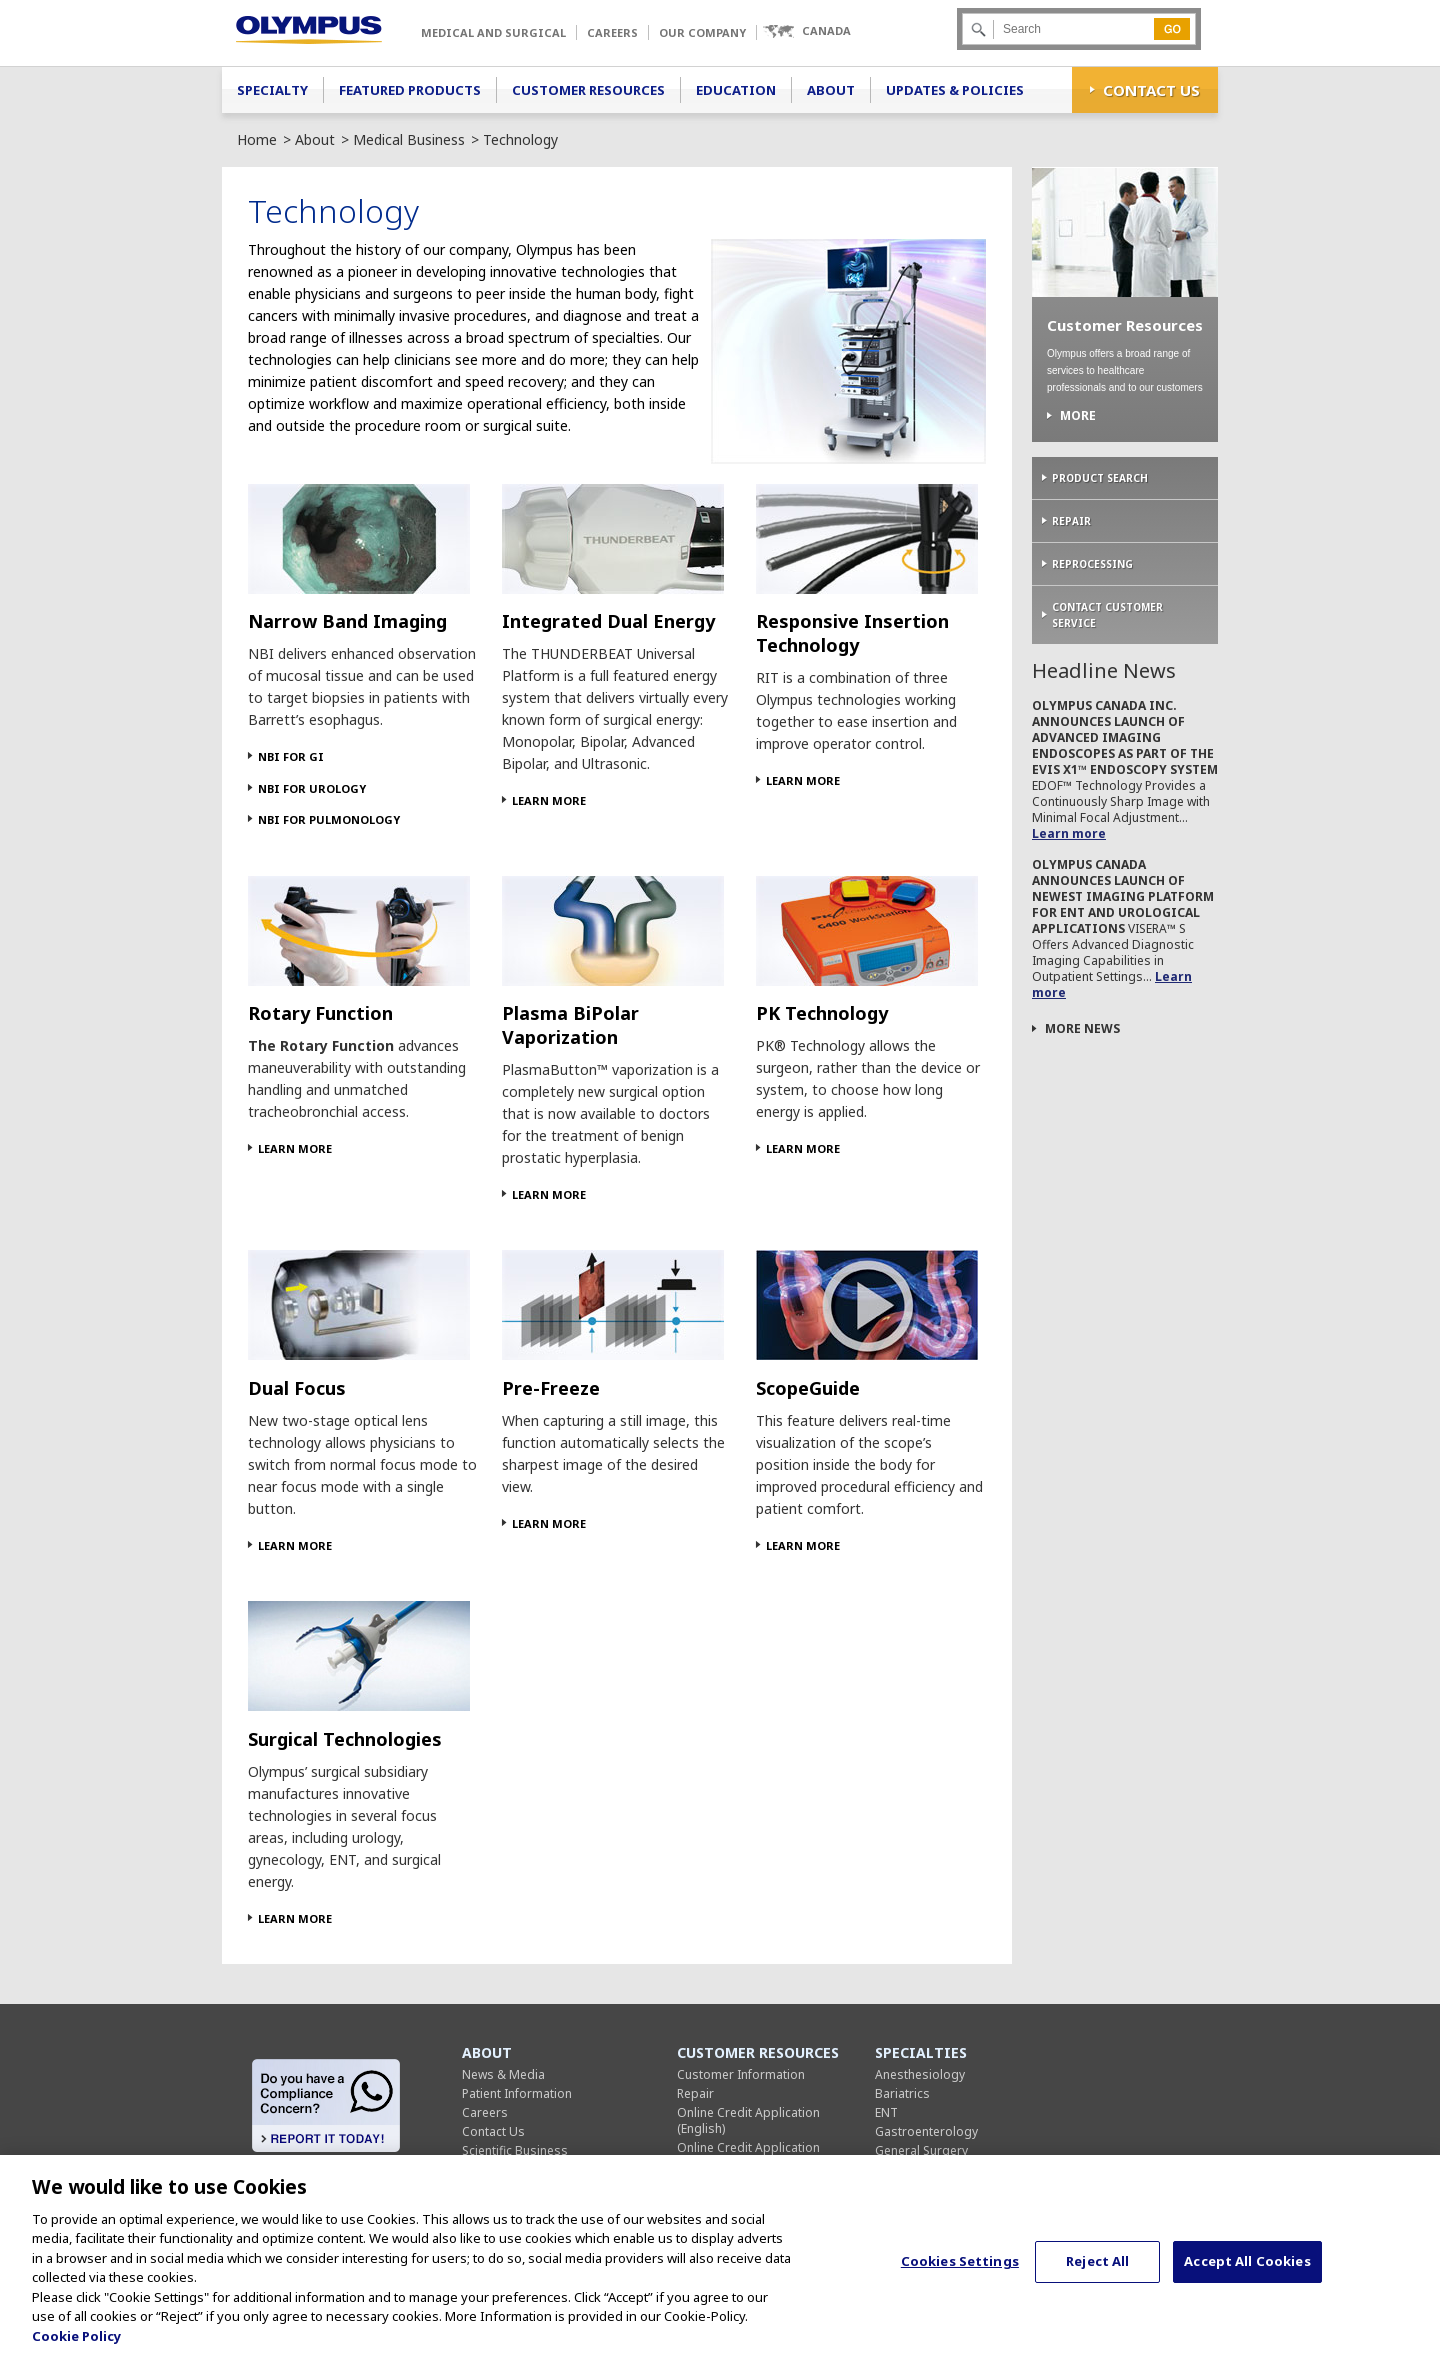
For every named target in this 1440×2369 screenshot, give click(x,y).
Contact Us (1151, 90)
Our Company (702, 32)
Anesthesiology (920, 2074)
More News (1082, 1028)
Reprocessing (1092, 564)
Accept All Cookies (1247, 2271)
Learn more (1069, 833)
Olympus (309, 30)
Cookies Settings (960, 2271)
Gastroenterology (926, 2131)
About (831, 90)
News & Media (503, 2074)
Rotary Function (320, 1013)
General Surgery (921, 2150)
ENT (886, 2112)
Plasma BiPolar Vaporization (570, 1025)
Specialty (272, 90)
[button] (806, 31)
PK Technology (822, 1013)
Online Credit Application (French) (748, 2155)
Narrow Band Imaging (347, 621)
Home (257, 139)
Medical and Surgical (493, 32)
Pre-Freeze (551, 1388)
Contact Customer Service (1107, 615)
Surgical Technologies (345, 1739)
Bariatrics (902, 2093)
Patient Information (517, 2093)
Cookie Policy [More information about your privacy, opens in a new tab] (76, 2346)
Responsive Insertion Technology (852, 633)
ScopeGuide (808, 1388)
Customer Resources (588, 90)
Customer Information (741, 2074)
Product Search (1100, 478)
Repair (1071, 521)
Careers (612, 32)
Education (736, 90)
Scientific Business (515, 2150)
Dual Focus (297, 1388)
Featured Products (410, 90)
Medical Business (409, 139)
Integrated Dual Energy (608, 621)
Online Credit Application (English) (748, 2120)
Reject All (1097, 2271)
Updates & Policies (955, 90)
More (1078, 416)
